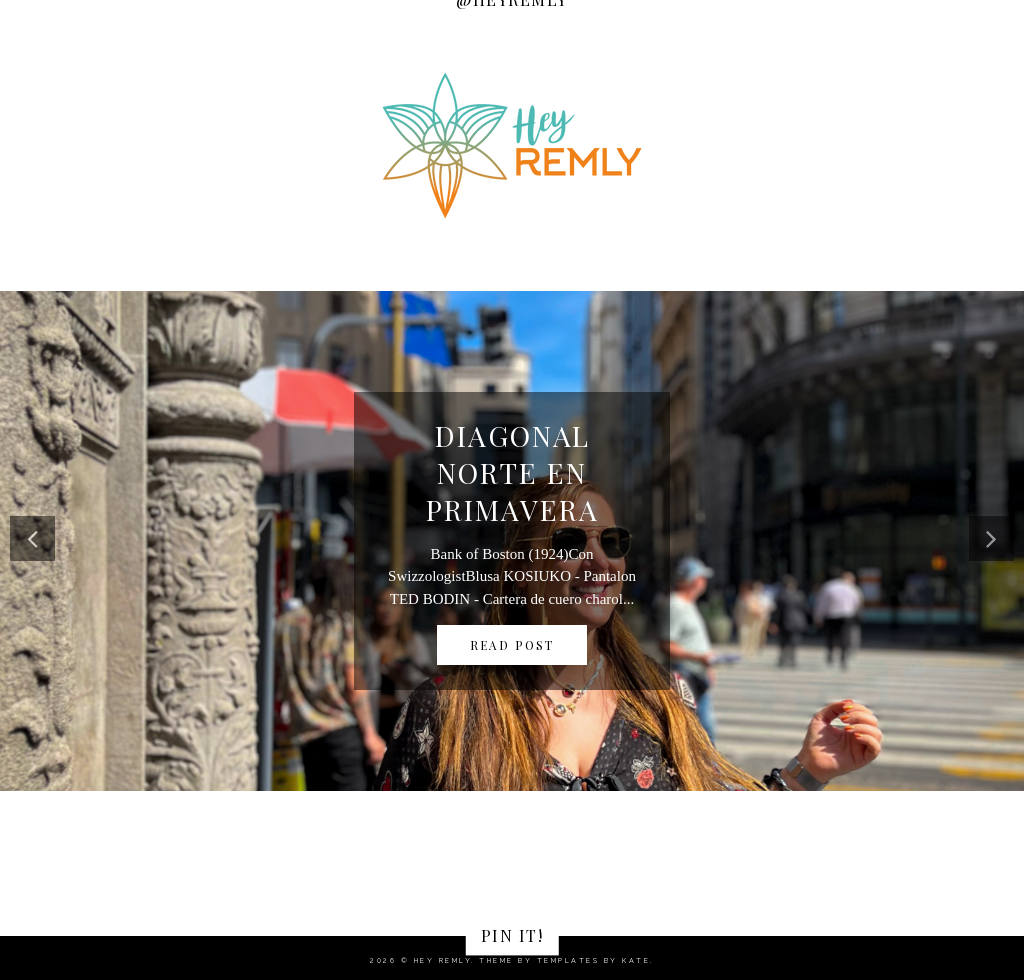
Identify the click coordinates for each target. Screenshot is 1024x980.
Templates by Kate (594, 960)
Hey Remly (443, 960)
